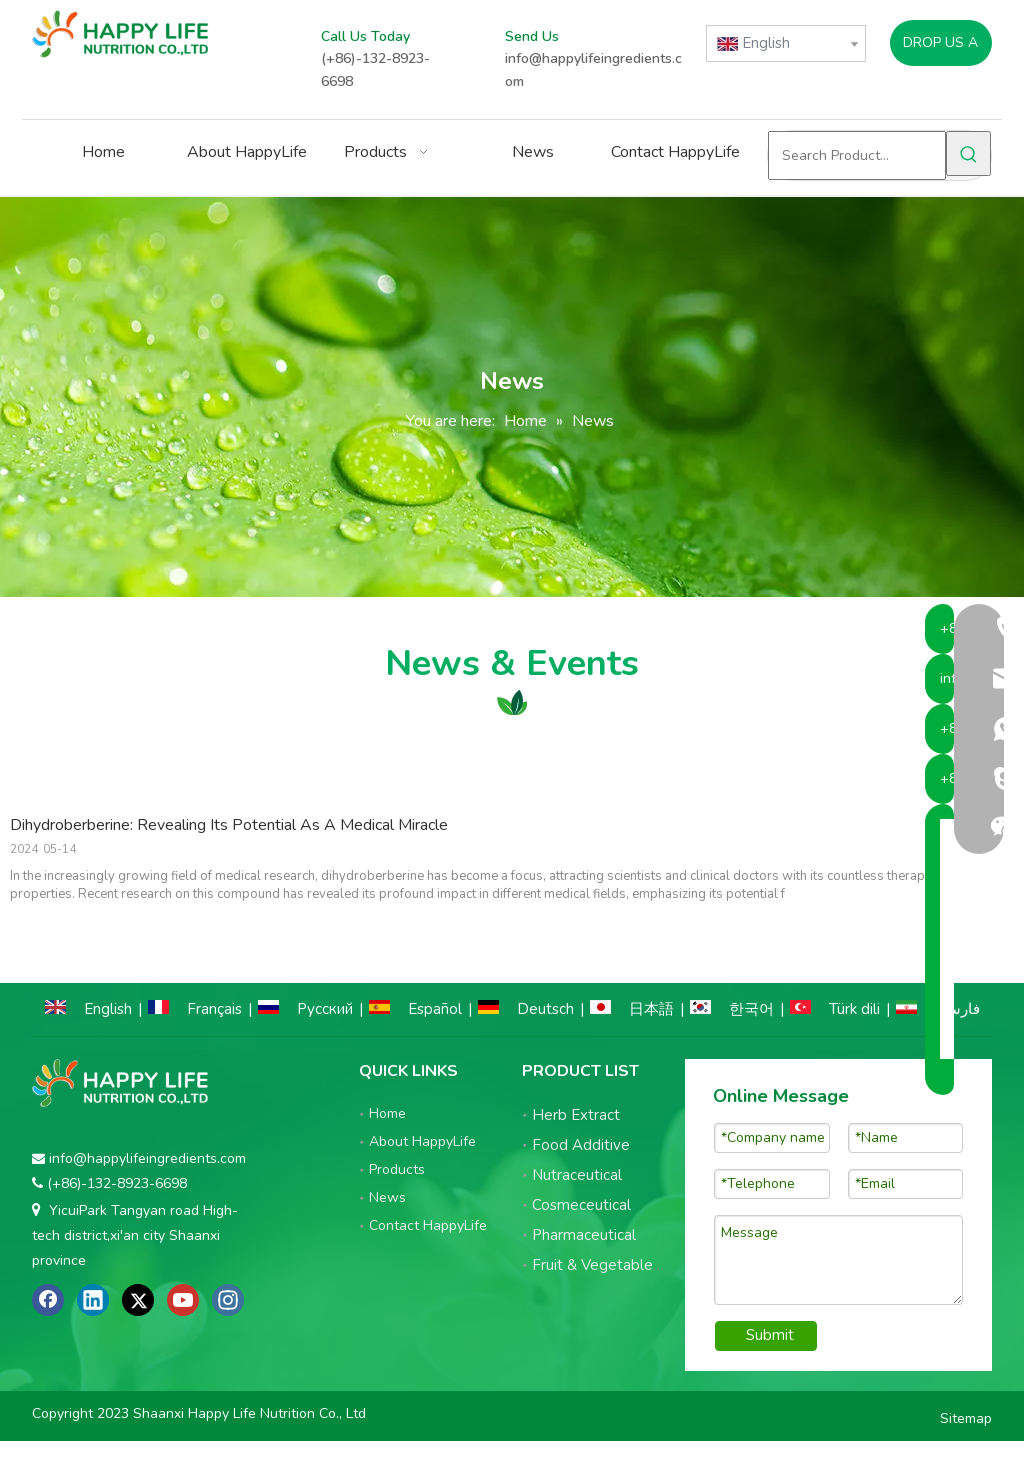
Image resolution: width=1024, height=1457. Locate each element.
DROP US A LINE (940, 49)
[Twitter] (138, 1300)
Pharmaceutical (584, 1235)
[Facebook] (48, 1300)
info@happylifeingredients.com (147, 1158)
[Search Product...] (857, 155)
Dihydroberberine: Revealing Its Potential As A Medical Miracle (229, 825)
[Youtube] (183, 1300)
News (387, 1197)
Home (387, 1113)
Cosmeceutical (581, 1205)
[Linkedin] (93, 1300)
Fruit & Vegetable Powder (622, 1265)
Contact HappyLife (428, 1225)
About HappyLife (422, 1141)
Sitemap (966, 1424)
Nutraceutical (577, 1175)
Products (397, 1169)
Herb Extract (576, 1115)
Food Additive (581, 1145)
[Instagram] (228, 1300)
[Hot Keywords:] (968, 153)
